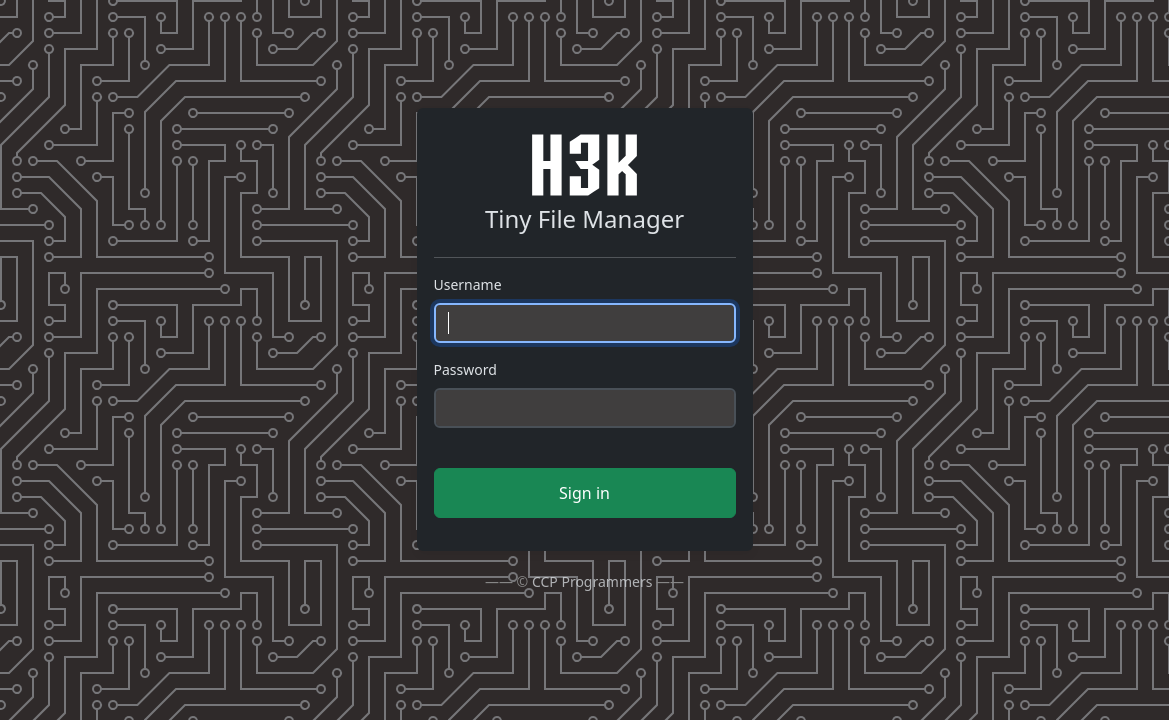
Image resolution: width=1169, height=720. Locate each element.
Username (468, 284)
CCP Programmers (592, 581)
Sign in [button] (584, 493)
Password (465, 369)
